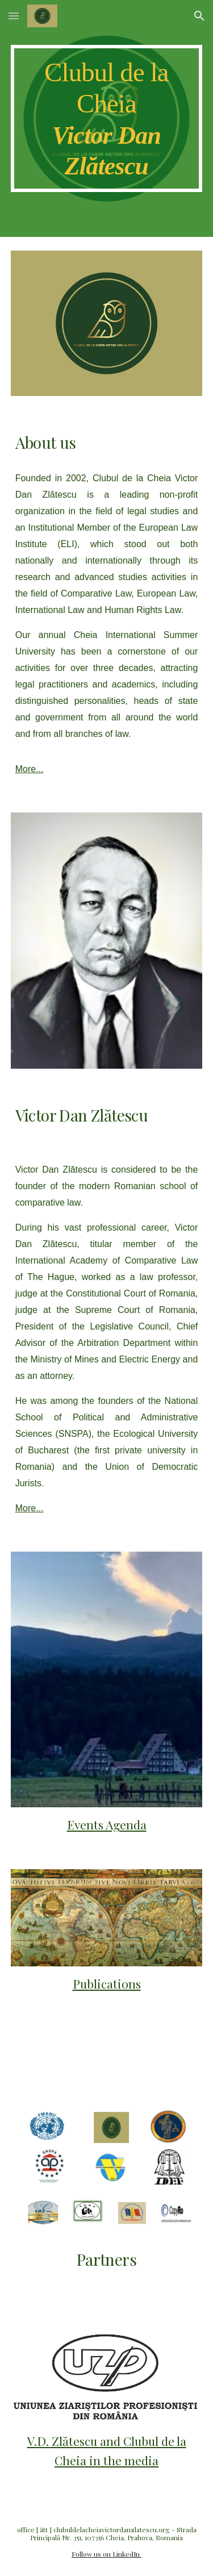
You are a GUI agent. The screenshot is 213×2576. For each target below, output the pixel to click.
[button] (13, 15)
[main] (107, 118)
